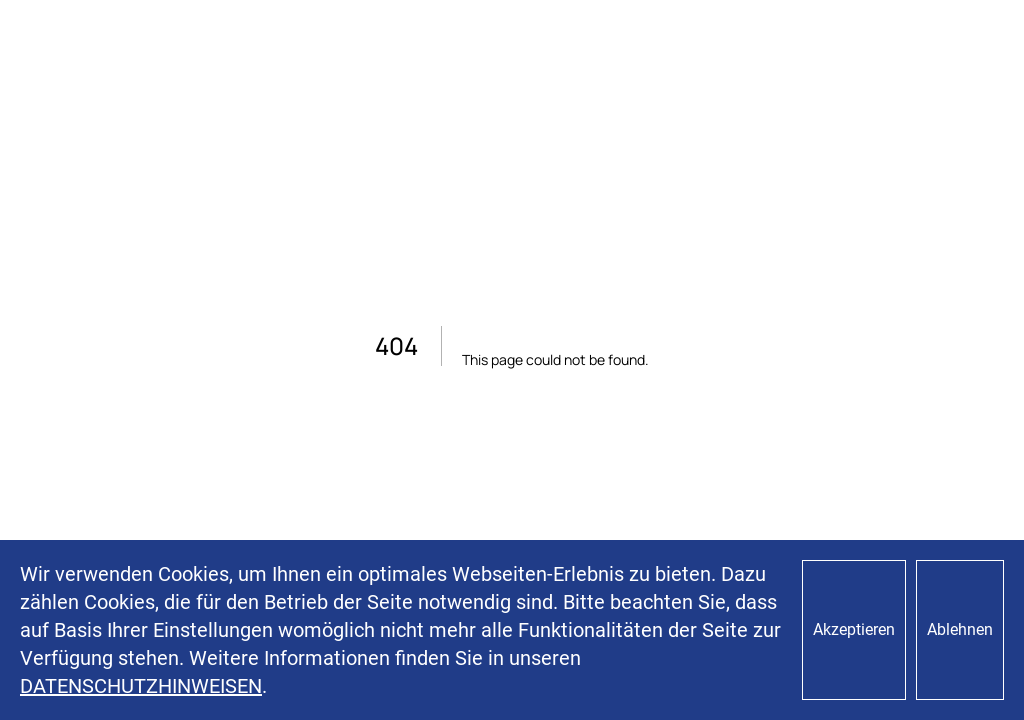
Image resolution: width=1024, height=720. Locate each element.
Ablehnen (960, 629)
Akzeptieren (854, 629)
